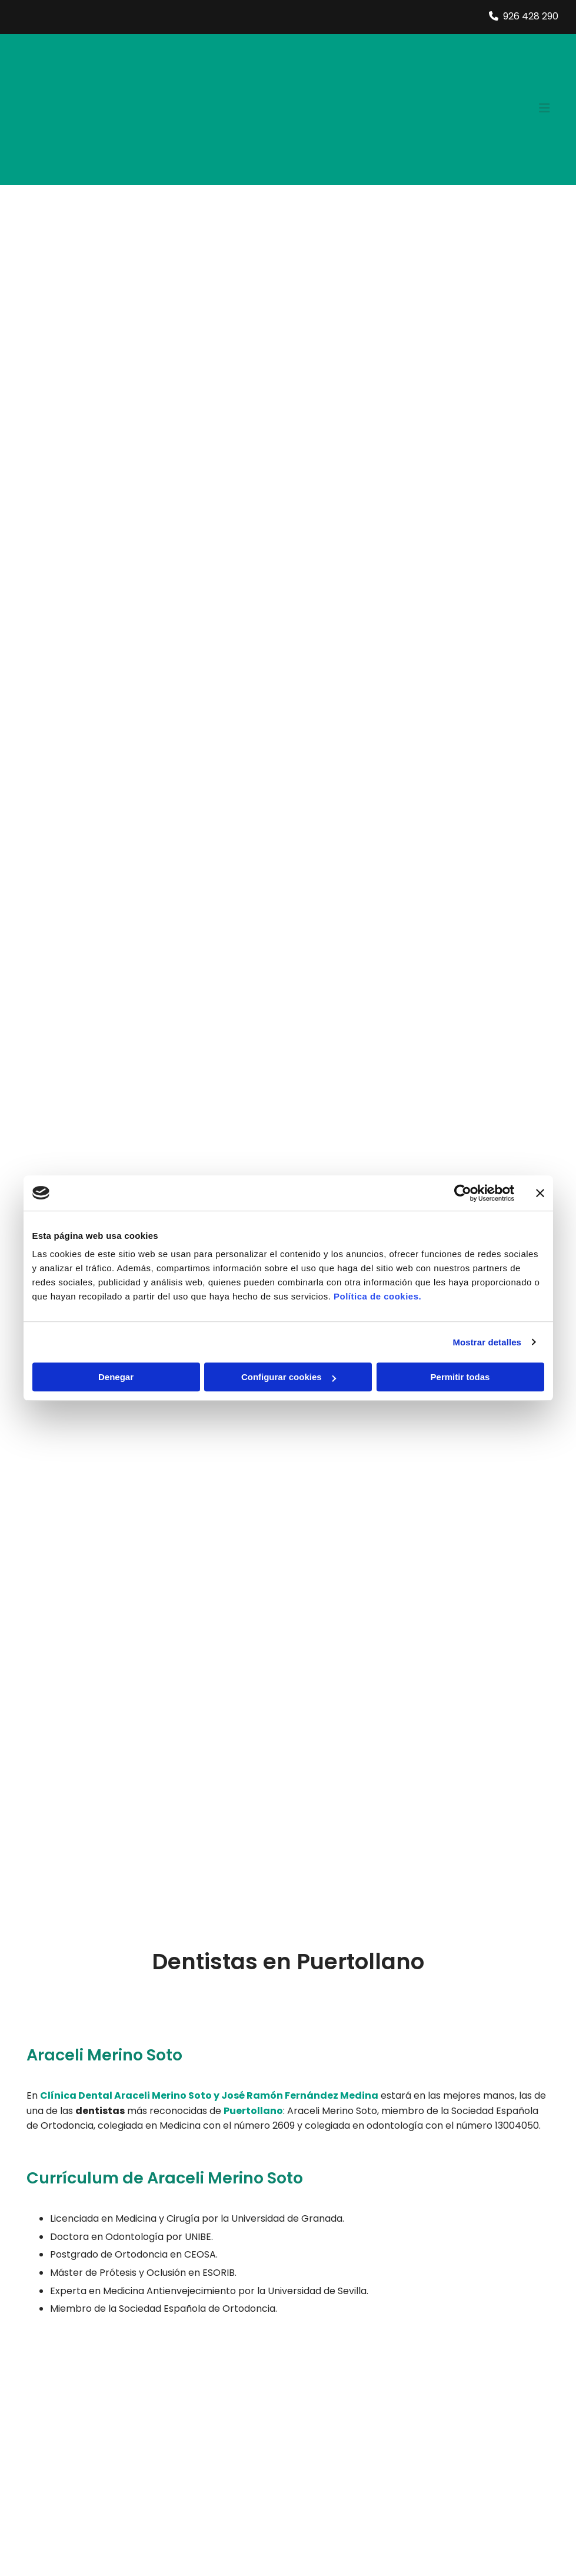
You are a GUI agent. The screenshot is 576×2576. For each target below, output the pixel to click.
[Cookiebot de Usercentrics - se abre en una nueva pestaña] (462, 1193)
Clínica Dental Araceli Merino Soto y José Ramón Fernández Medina (209, 2095)
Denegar (116, 1377)
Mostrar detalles (486, 1342)
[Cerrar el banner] (540, 1193)
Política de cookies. (377, 1296)
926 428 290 (530, 16)
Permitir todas (460, 1377)
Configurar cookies (288, 1377)
